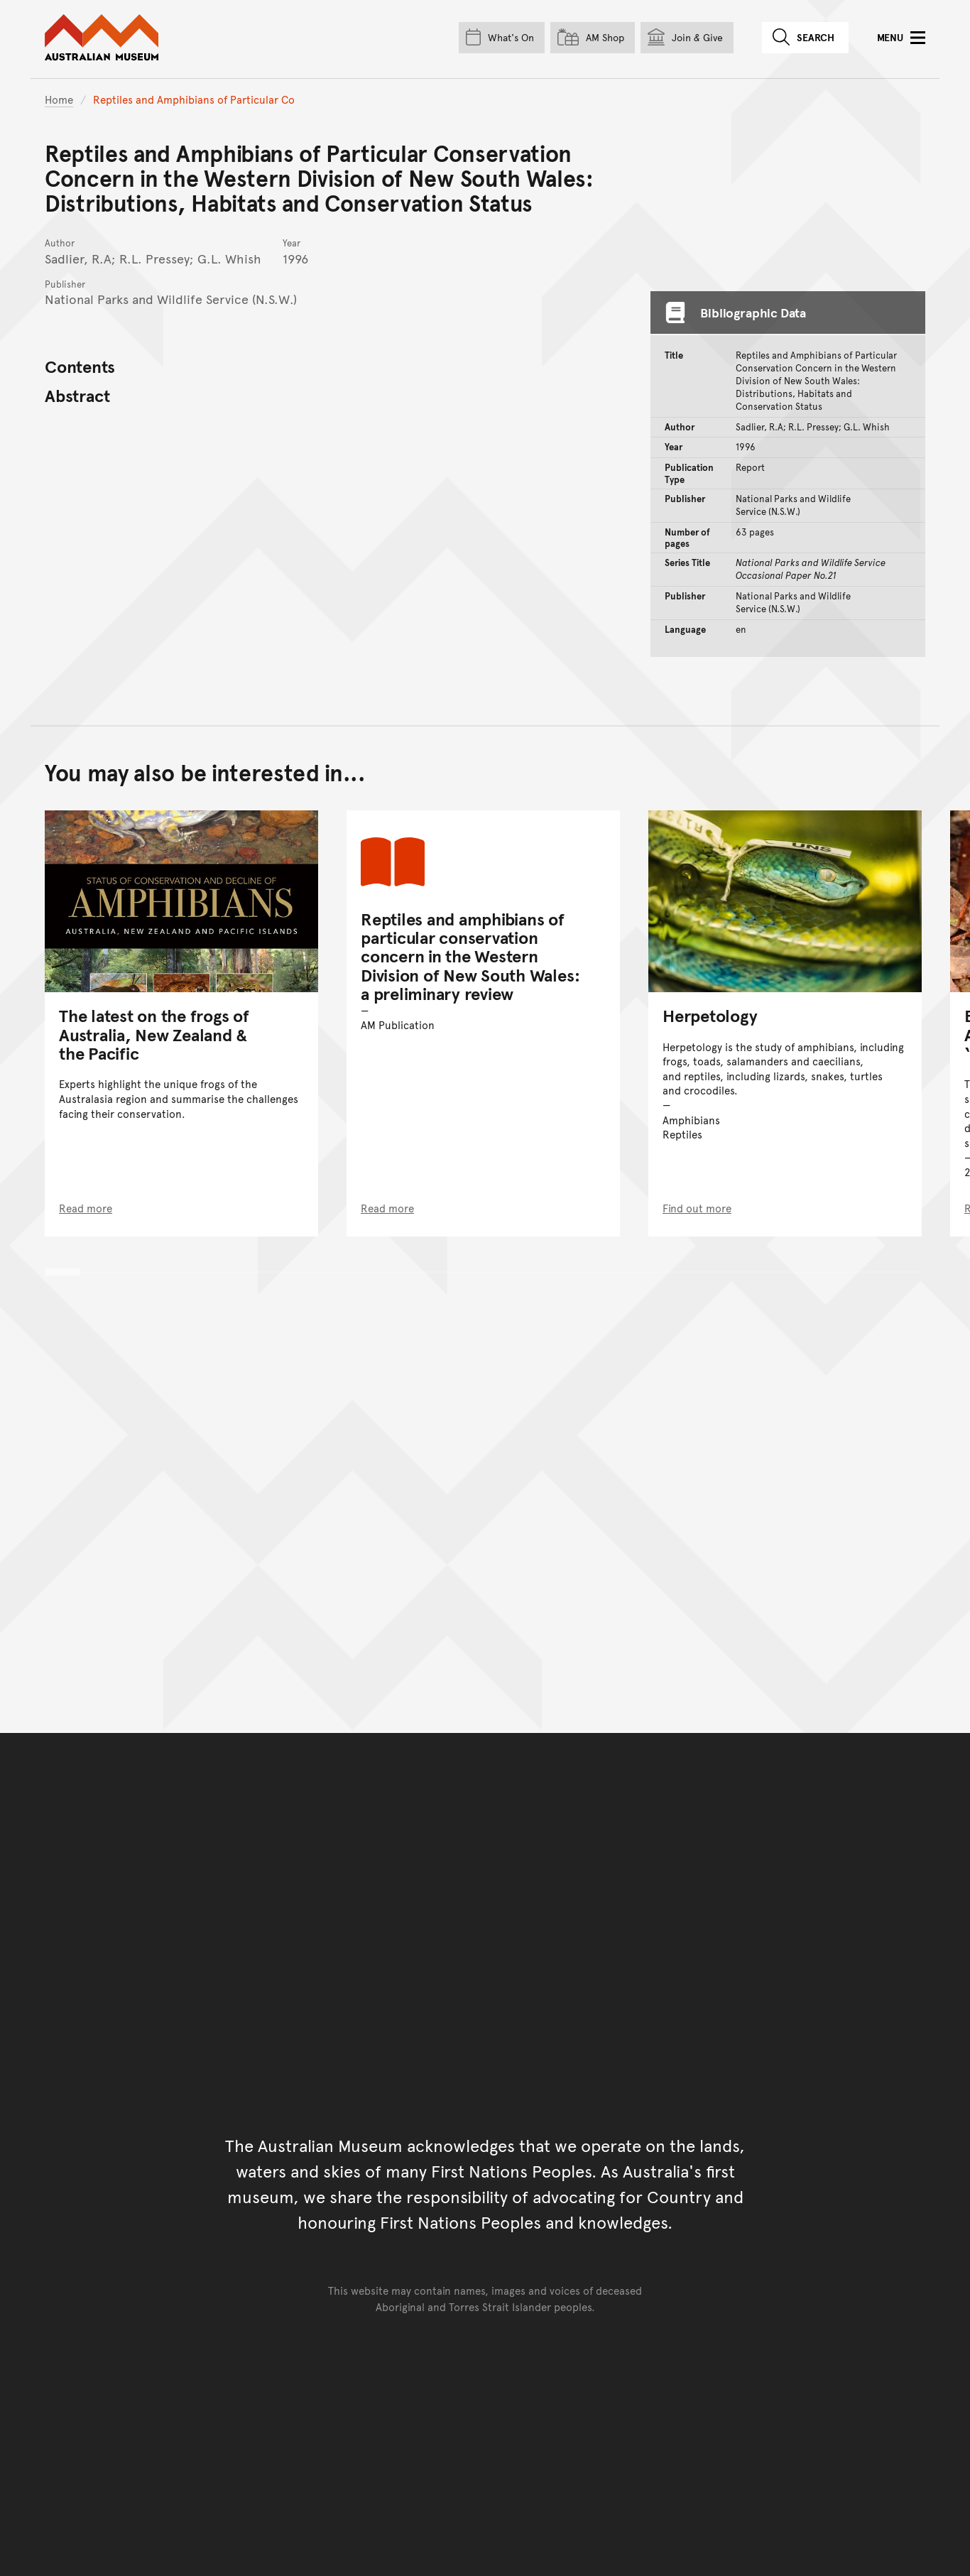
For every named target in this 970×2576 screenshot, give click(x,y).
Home (59, 99)
